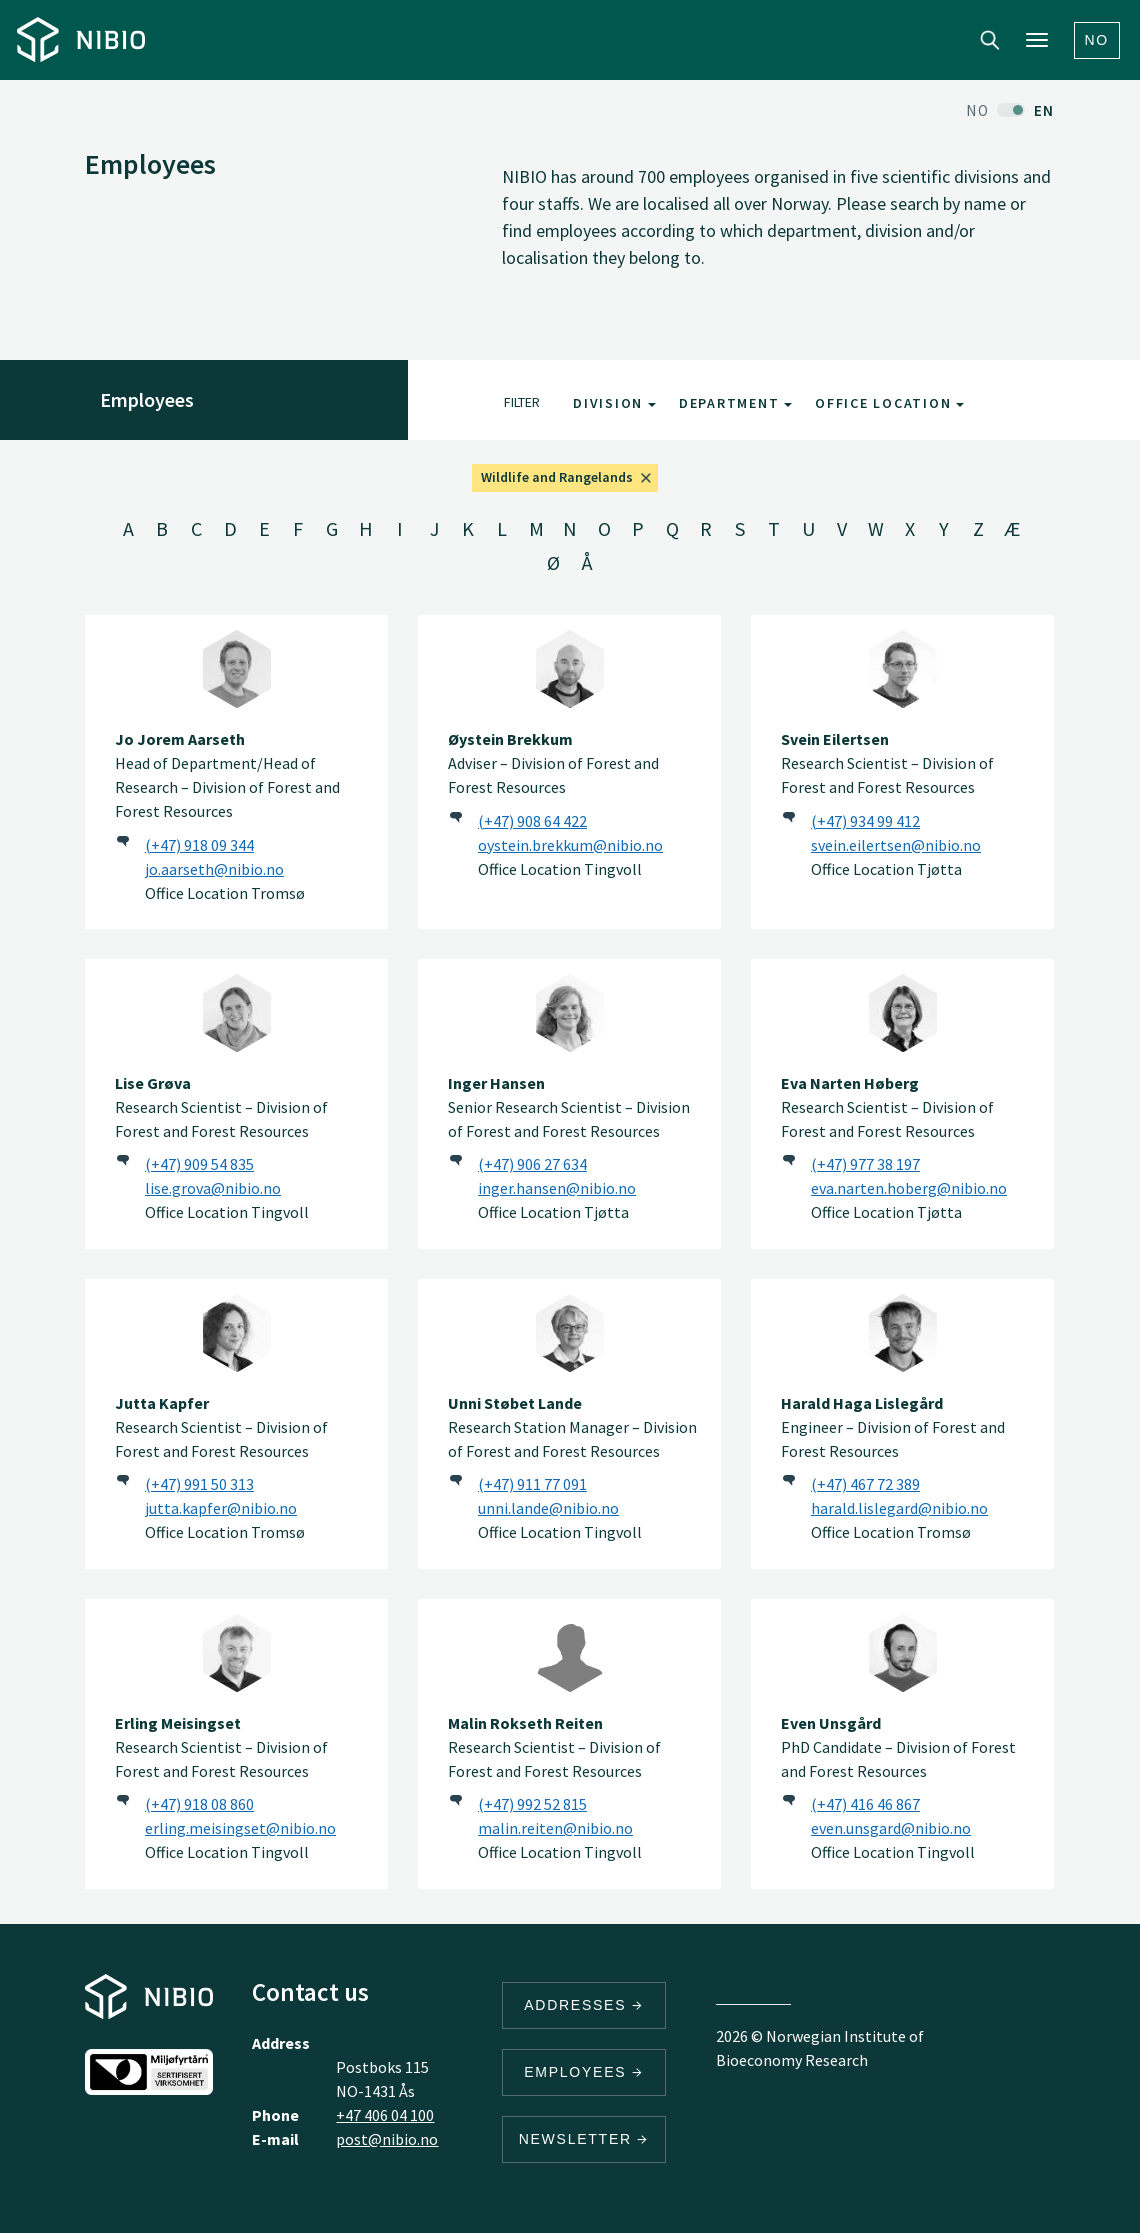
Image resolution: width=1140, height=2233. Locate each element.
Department (735, 403)
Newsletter (584, 2139)
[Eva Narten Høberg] (903, 1013)
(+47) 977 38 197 (865, 1164)
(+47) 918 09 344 (199, 845)
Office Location (889, 403)
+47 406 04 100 (385, 2115)
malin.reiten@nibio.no (555, 1828)
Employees (584, 2072)
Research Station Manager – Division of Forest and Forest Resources (572, 1427)
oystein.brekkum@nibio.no (570, 845)
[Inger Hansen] (570, 1013)
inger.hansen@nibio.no (557, 1188)
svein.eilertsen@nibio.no (896, 845)
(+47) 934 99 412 (865, 821)
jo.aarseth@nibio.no (214, 869)
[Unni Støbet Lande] (570, 1333)
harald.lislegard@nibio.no (899, 1508)
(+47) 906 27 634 (532, 1164)
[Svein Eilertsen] (903, 669)
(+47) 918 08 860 (199, 1804)
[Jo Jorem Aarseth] (237, 669)
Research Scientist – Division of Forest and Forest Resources (887, 763)
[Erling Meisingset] (237, 1653)
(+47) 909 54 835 (199, 1164)
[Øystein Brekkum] (570, 669)
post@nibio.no (387, 2139)
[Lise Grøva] (237, 1013)
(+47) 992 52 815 (532, 1804)
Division (614, 403)
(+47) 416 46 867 (865, 1804)
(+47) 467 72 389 (865, 1484)
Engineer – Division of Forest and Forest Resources (893, 1427)
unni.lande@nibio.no (548, 1508)
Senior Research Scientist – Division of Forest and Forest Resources (569, 1107)
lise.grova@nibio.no (213, 1188)
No (1097, 40)
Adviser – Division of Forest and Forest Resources (553, 763)
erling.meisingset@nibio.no (240, 1828)
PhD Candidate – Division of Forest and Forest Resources (898, 1747)
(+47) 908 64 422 (532, 821)
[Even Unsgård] (903, 1653)
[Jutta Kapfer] (237, 1333)
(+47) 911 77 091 (532, 1484)
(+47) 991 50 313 (199, 1484)
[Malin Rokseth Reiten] (570, 1653)
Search (990, 40)
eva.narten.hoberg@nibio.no (909, 1188)
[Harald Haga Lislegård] (903, 1333)
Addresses (584, 2005)
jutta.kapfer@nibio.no (221, 1508)
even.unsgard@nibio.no (891, 1828)
